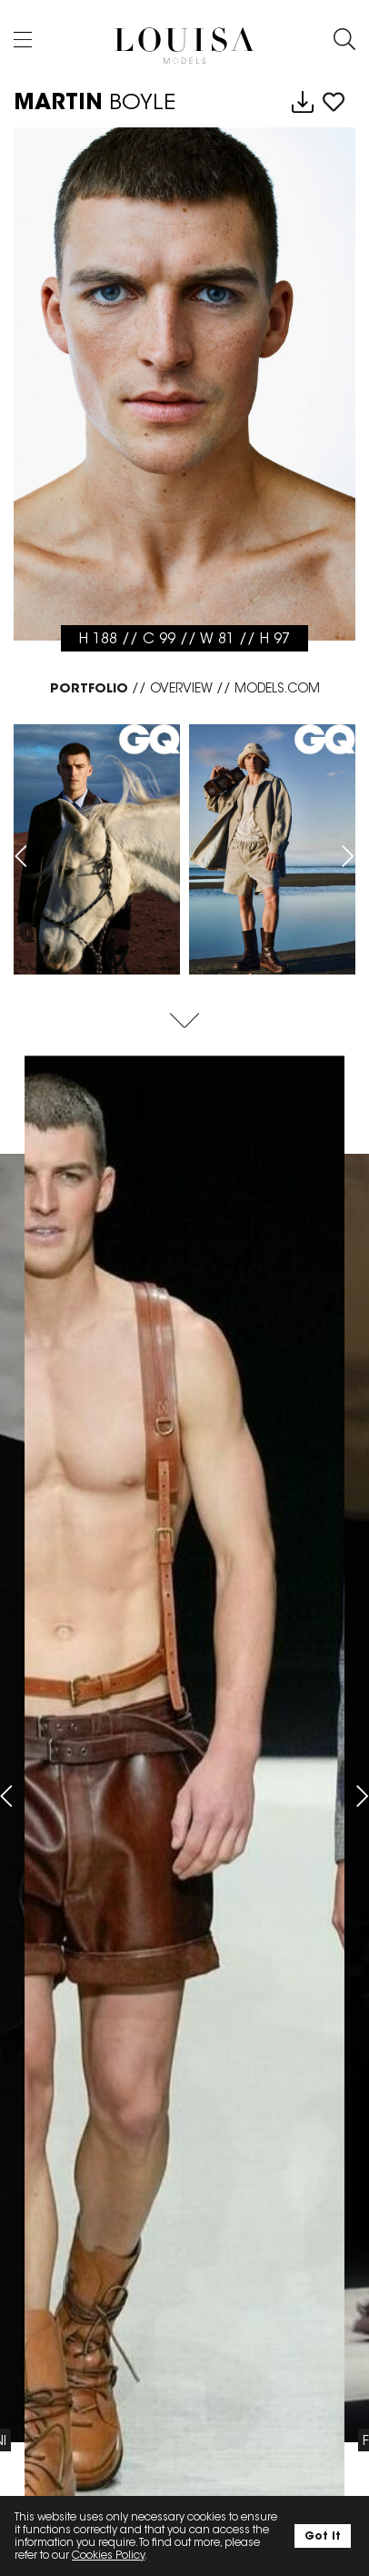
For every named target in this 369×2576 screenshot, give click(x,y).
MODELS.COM (277, 688)
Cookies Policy (108, 2554)
